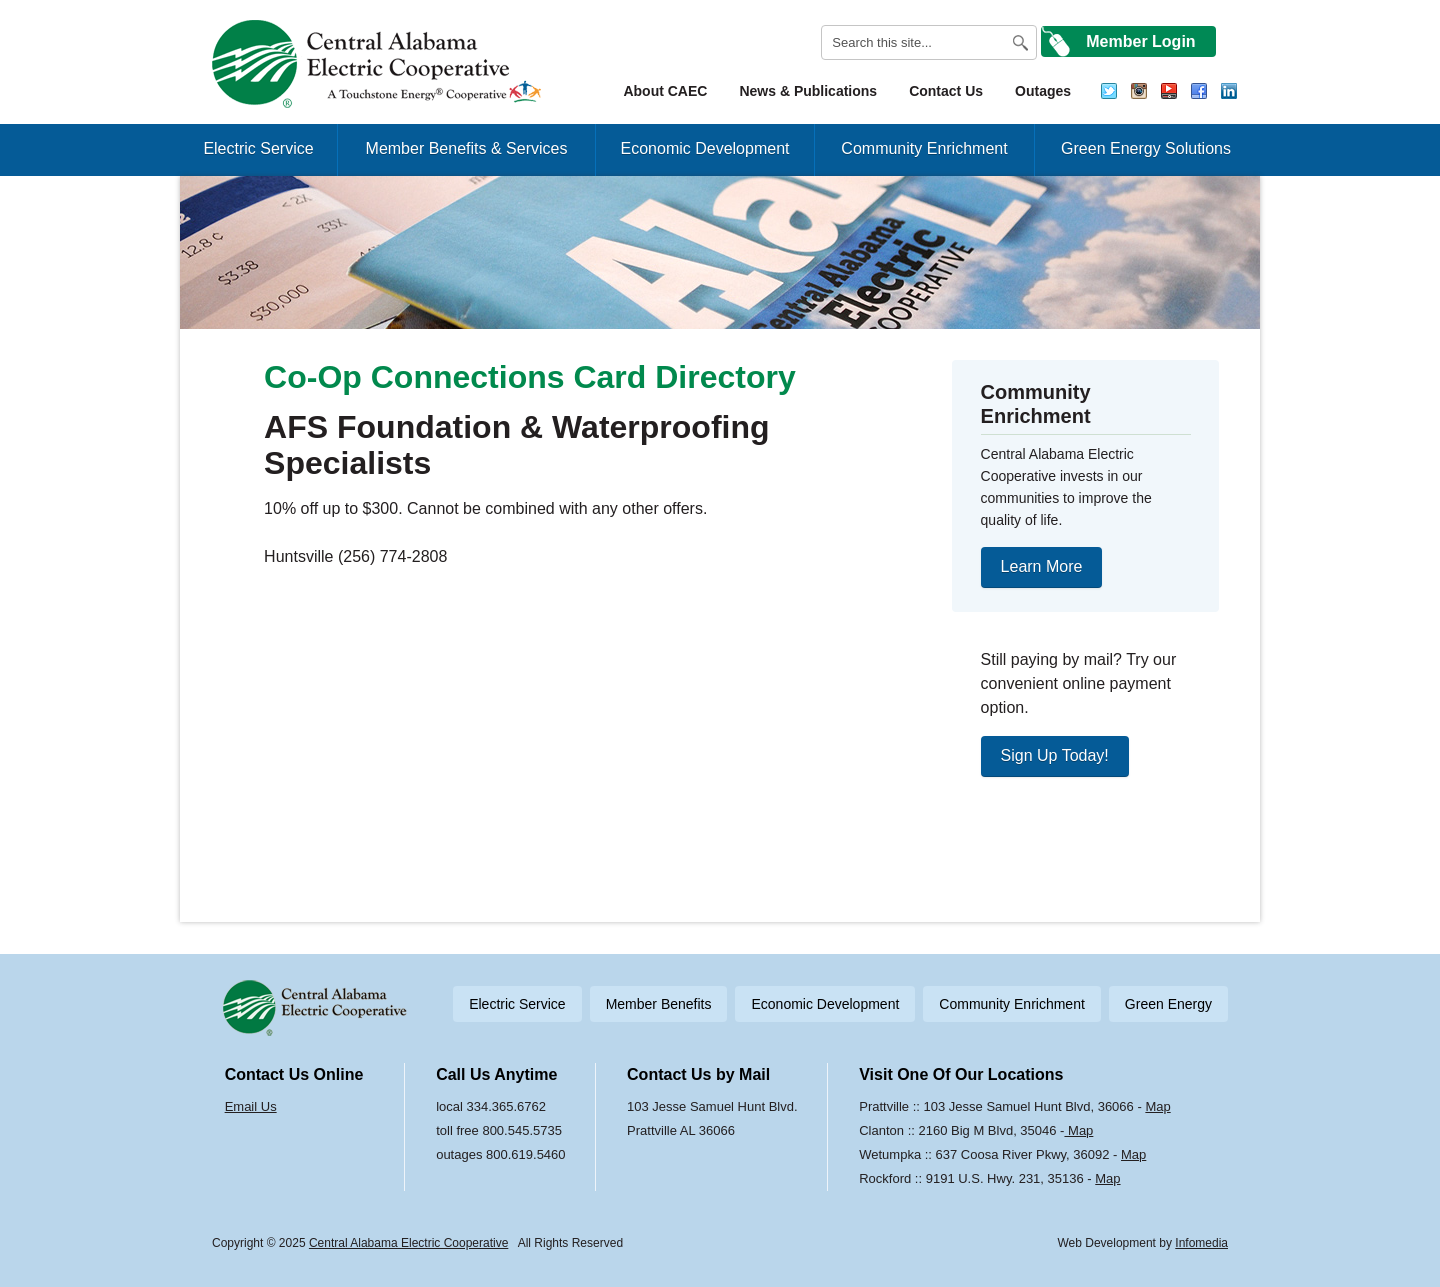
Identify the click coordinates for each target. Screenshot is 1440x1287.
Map (1157, 1106)
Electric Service (258, 148)
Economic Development (705, 148)
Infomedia (1201, 1243)
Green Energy (1168, 1004)
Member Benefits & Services (467, 148)
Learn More (1042, 566)
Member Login (1140, 41)
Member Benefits (659, 1004)
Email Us (251, 1106)
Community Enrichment (924, 148)
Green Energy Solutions (1146, 148)
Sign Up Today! (1055, 755)
